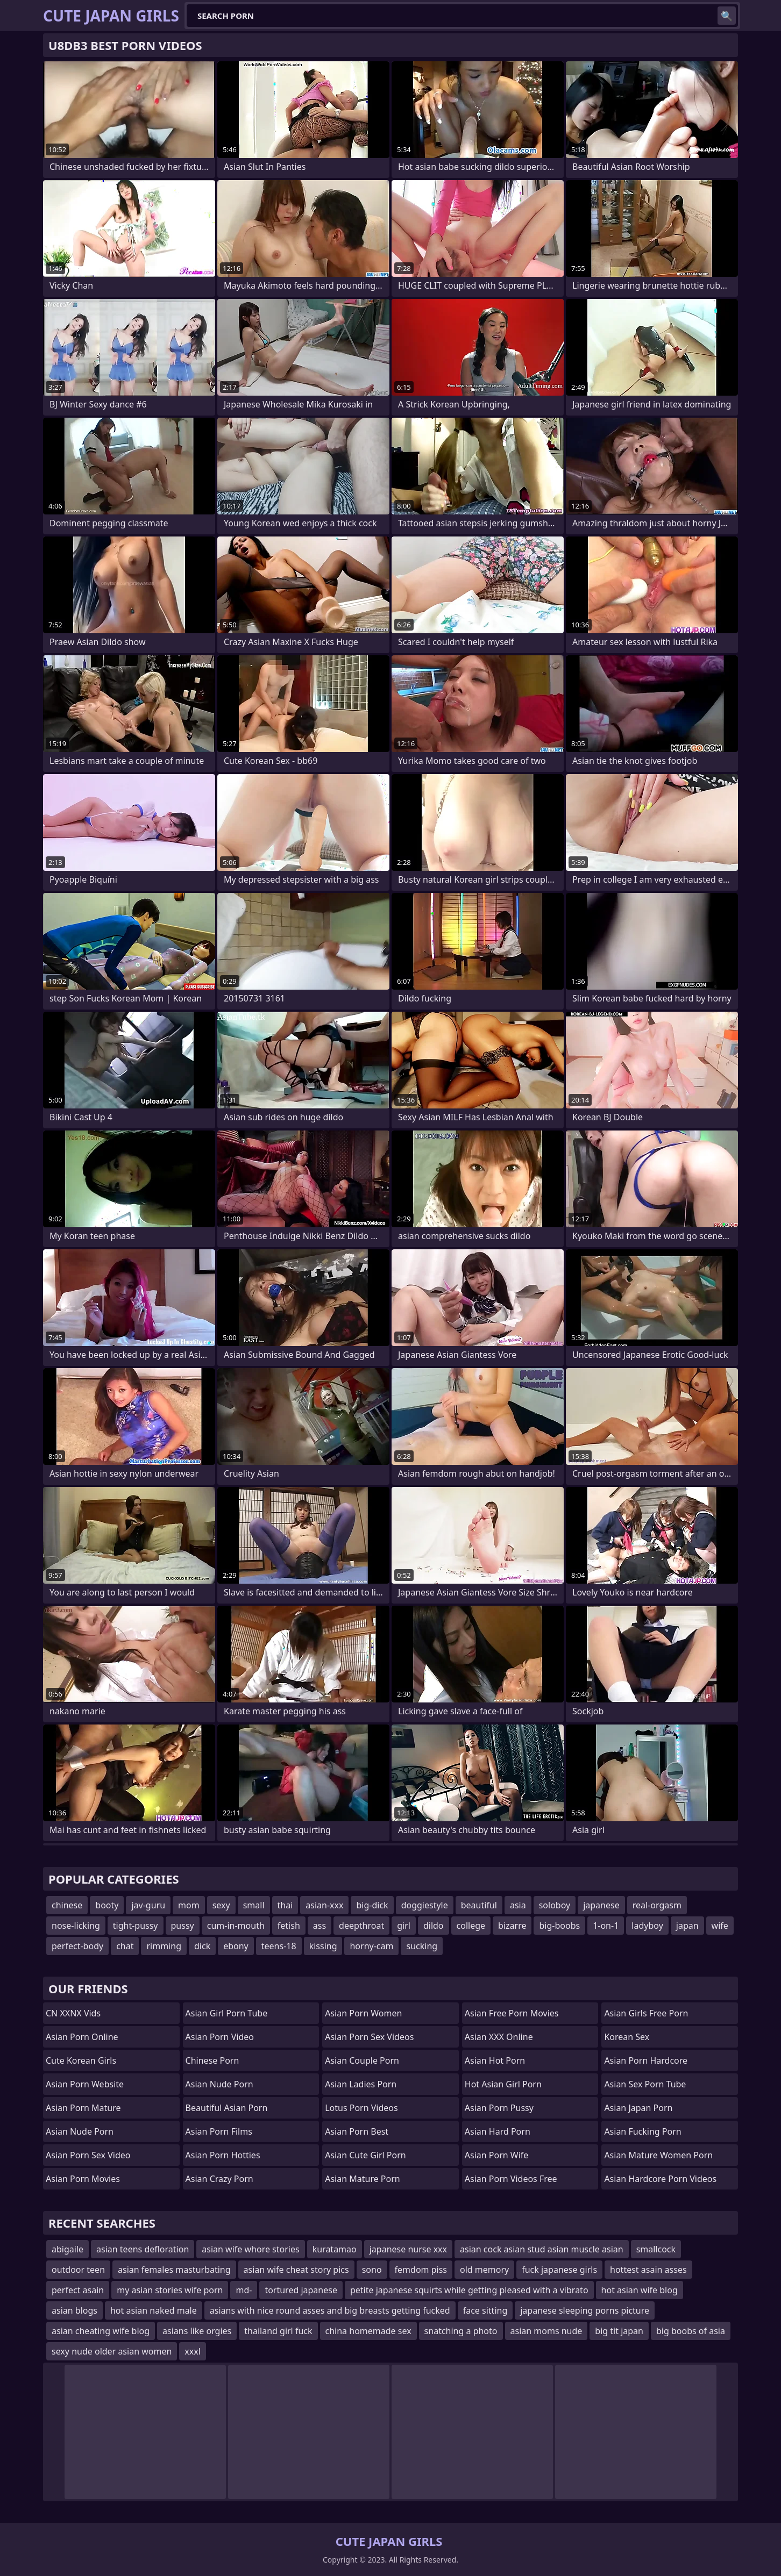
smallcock (656, 2249)
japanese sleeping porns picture (584, 2310)
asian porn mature (83, 2108)
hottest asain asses (648, 2270)
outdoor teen (78, 2270)
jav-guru (148, 1905)
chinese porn (212, 2060)
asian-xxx (324, 1905)
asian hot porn (495, 2060)
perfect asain (78, 2290)
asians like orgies (196, 2331)
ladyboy (647, 1925)
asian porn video (220, 2037)
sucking (421, 1946)
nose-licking (76, 1925)
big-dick (372, 1905)
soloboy (555, 1905)
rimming (163, 1946)
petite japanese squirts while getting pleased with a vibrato (469, 2290)
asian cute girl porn (365, 2155)
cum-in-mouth (236, 1925)
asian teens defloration (142, 2249)
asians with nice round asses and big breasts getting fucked (330, 2310)
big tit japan (619, 2331)
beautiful (479, 1905)
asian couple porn (362, 2060)
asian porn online (82, 2037)
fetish (289, 1925)
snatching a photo (461, 2331)
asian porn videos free (511, 2179)
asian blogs (74, 2310)
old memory (484, 2270)
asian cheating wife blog (101, 2331)
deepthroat (361, 1925)
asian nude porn (79, 2131)
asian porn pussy (499, 2108)
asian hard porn (497, 2131)
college (471, 1925)
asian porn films (219, 2131)
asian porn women (363, 2013)
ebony (235, 1946)
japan (687, 1925)
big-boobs (559, 1925)
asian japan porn (638, 2108)
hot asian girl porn (503, 2084)
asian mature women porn (658, 2155)
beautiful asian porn (227, 2108)
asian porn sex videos (369, 2037)
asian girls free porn (646, 2013)
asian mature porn (362, 2179)
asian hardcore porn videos (660, 2179)
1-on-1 (606, 1925)
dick (202, 1946)
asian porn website (85, 2084)
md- (244, 2290)
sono (372, 2270)
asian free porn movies (512, 2013)
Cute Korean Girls (81, 2060)
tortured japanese (301, 2290)
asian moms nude (546, 2331)
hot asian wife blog (639, 2290)
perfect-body (77, 1946)
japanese (601, 1905)
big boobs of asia (690, 2331)
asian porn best (356, 2131)
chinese (67, 1905)
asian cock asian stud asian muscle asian (541, 2249)
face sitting (485, 2310)
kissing (323, 1946)
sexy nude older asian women (112, 2351)
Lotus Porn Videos (361, 2108)
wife (720, 1925)
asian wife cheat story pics (296, 2270)
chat (124, 1946)
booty (106, 1905)
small (254, 1905)
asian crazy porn (219, 2179)
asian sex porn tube (645, 2084)
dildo (433, 1925)
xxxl (192, 2351)
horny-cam (371, 1946)
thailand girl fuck (278, 2331)
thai (285, 1905)
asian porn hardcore (645, 2060)
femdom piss (421, 2270)
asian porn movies (83, 2179)
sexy (221, 1905)
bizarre (512, 1925)
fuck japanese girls (559, 2270)
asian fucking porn (642, 2131)
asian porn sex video (88, 2155)
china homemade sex (368, 2331)
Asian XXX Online (499, 2037)
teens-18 (278, 1946)
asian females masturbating (174, 2270)
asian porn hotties (223, 2155)
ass (319, 1925)
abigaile (67, 2249)
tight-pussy (135, 1925)
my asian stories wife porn (170, 2290)
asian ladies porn (360, 2084)
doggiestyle (424, 1905)
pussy (182, 1925)
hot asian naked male (153, 2310)
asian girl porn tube (227, 2013)
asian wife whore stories (250, 2249)
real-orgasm (657, 1905)
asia (518, 1905)
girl (403, 1925)
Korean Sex (626, 2037)
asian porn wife (497, 2155)
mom (189, 1905)
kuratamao (335, 2249)
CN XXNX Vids (73, 2013)
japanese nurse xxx (408, 2249)
